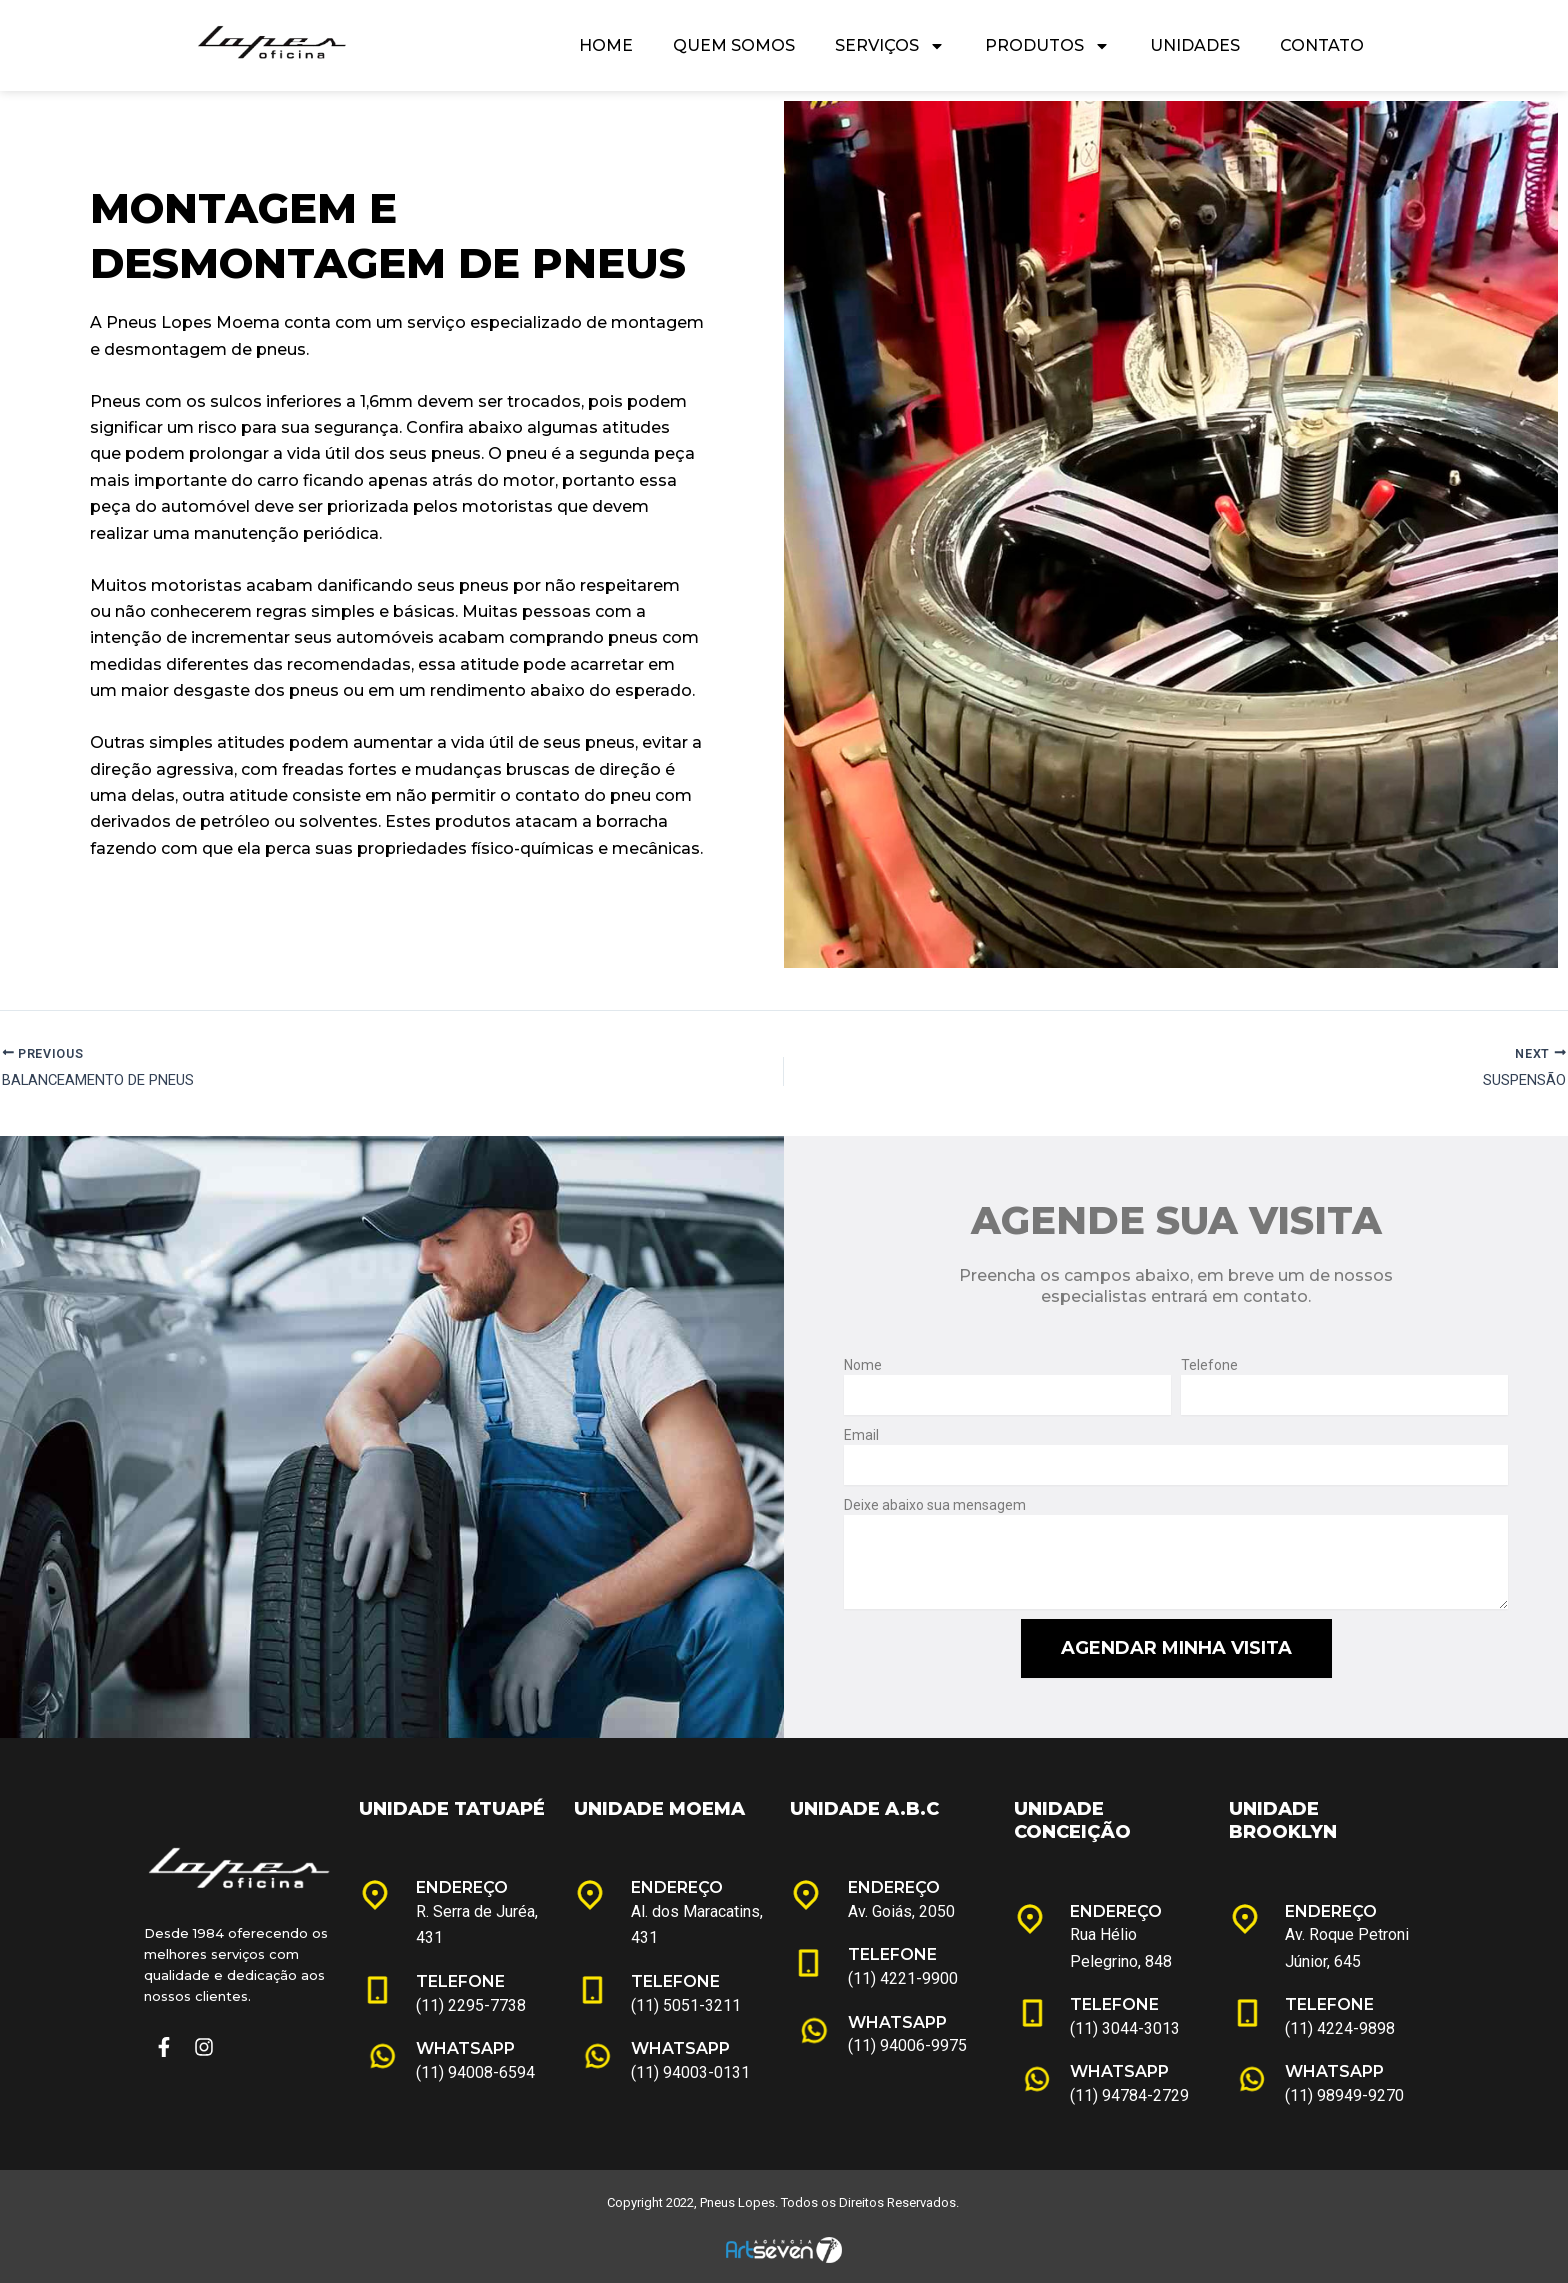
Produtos (1047, 46)
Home (606, 45)
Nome (863, 1365)
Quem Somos (734, 45)
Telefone (1209, 1365)
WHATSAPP (465, 2049)
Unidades (1195, 45)
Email (861, 1435)
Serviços (890, 46)
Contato (1322, 45)
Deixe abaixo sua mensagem (935, 1505)
